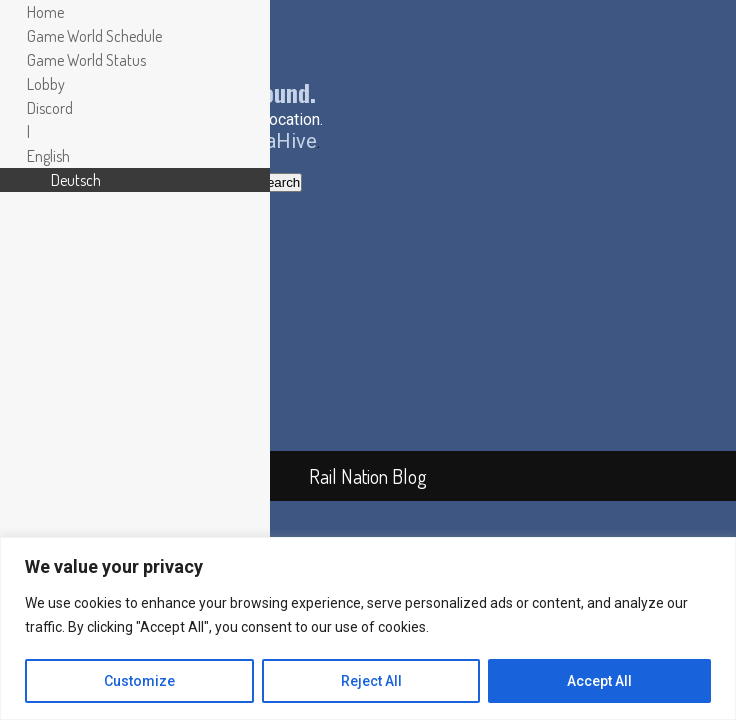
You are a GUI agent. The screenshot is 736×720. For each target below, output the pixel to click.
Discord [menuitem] (50, 108)
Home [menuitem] (45, 12)
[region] (368, 628)
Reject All (371, 681)
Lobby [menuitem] (46, 84)
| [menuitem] (28, 132)
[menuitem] (48, 156)
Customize (139, 681)
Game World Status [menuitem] (86, 60)
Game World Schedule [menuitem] (94, 36)
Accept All (599, 681)
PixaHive (277, 141)
